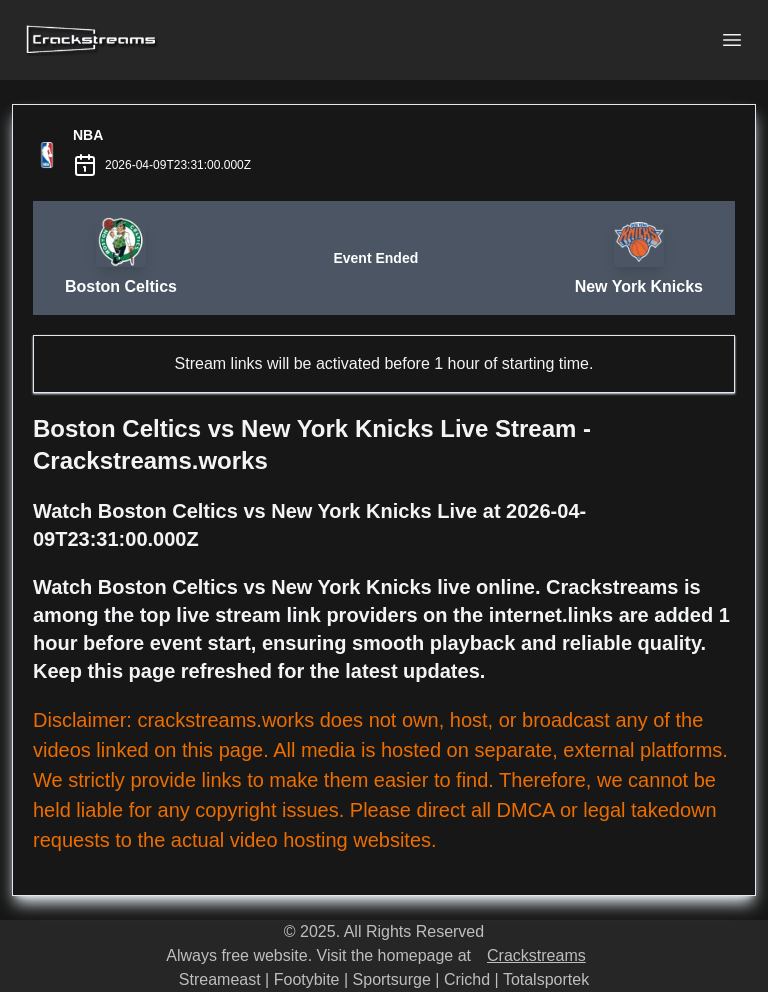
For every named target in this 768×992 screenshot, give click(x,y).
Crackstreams (536, 955)
